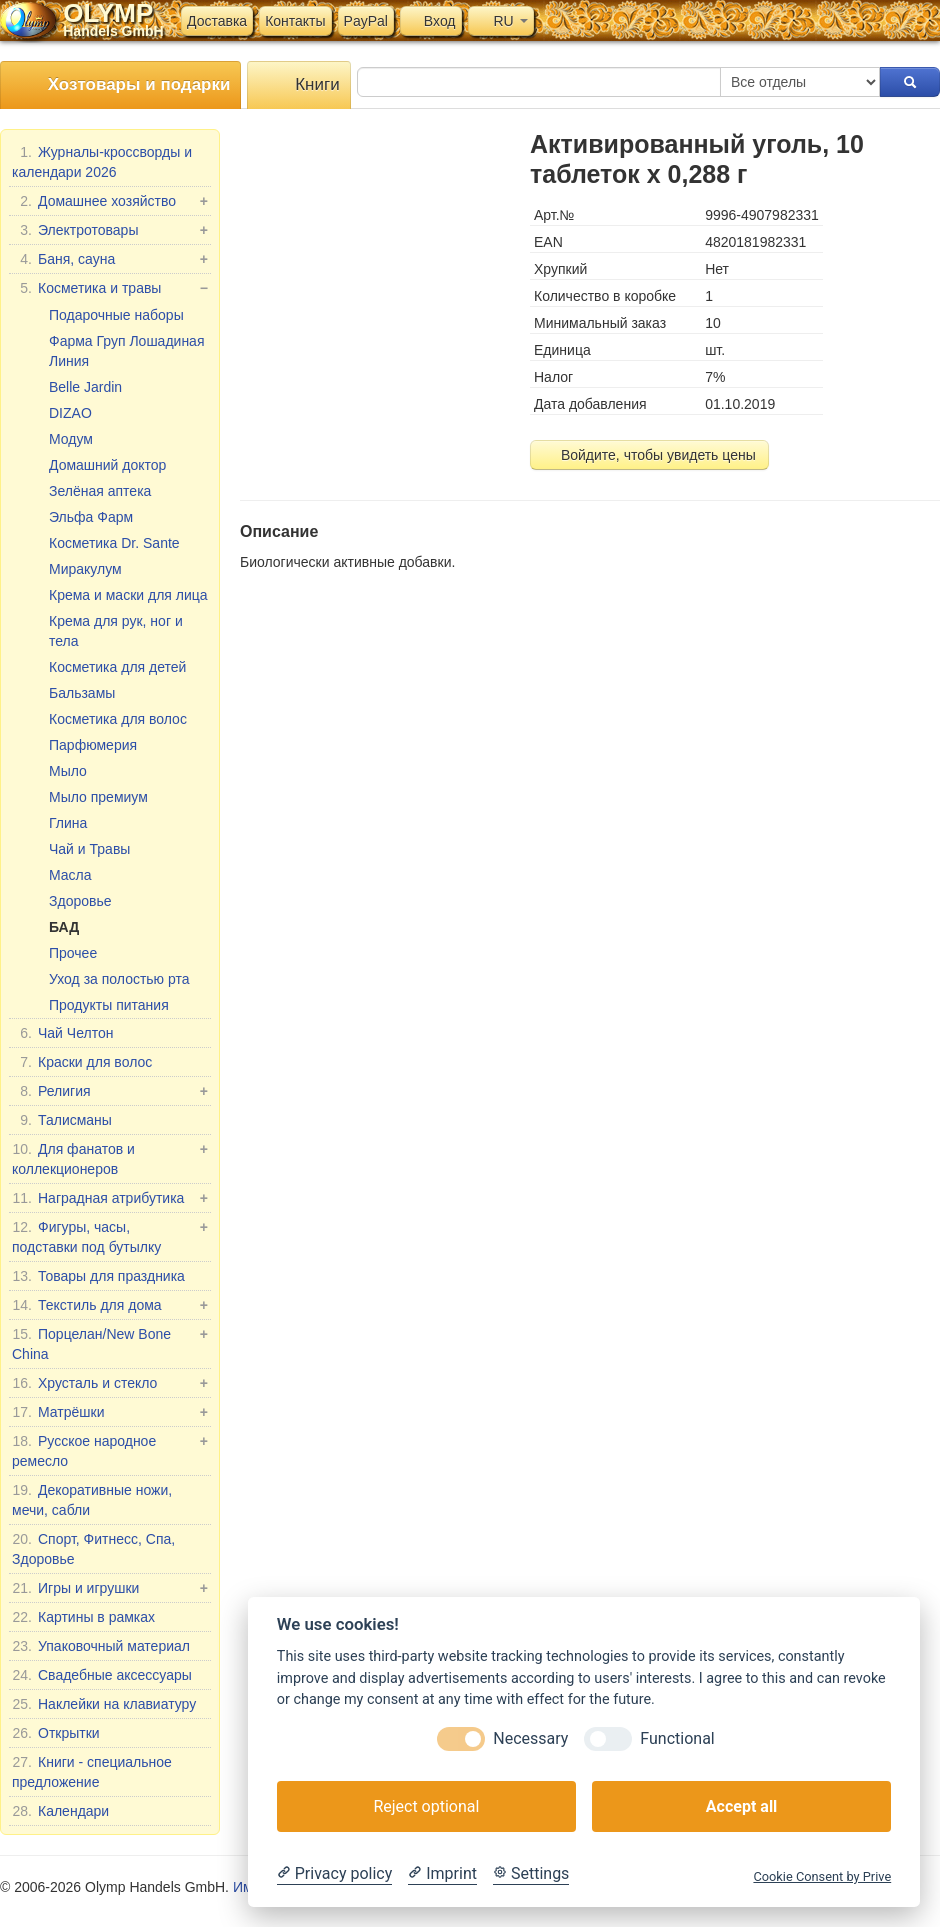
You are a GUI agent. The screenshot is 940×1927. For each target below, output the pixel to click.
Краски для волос (82, 1062)
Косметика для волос (118, 719)
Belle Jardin (85, 387)
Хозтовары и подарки (120, 85)
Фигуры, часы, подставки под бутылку (110, 1236)
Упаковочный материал (101, 1646)
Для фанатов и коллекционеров (110, 1158)
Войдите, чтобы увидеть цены (649, 455)
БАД (64, 927)
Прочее (73, 953)
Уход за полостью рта (119, 979)
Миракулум (85, 569)
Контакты (295, 21)
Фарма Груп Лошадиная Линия (127, 351)
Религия (110, 1091)
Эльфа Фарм (91, 517)
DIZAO (70, 413)
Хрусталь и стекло (110, 1383)
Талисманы (62, 1120)
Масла (70, 875)
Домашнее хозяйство (110, 201)
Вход (431, 21)
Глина (68, 823)
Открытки (56, 1733)
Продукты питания (109, 1005)
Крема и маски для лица (128, 595)
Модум (71, 439)
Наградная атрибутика (110, 1198)
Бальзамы (82, 693)
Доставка (217, 21)
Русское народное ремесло (110, 1450)
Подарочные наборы (116, 315)
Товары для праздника (98, 1276)
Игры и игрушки (110, 1588)
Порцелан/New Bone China (110, 1343)
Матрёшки (110, 1412)
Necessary (530, 1738)
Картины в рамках (83, 1617)
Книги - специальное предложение (92, 1771)
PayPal (366, 21)
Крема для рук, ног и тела (116, 631)
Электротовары (110, 230)
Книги (298, 85)
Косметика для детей (117, 667)
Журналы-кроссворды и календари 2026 (102, 161)
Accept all (741, 1806)
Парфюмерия (93, 745)
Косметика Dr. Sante (114, 543)
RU (501, 21)
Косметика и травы (110, 288)
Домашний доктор (107, 465)
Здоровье (80, 901)
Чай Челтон (62, 1033)
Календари (60, 1811)
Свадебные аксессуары (102, 1675)
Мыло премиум (98, 797)
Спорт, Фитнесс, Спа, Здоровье (93, 1548)
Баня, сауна (110, 259)
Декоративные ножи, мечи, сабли (92, 1499)
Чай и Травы (89, 849)
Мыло (68, 771)
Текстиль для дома (110, 1305)
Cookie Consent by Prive (822, 1876)
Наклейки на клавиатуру (104, 1704)
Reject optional (426, 1806)
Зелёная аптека (100, 491)
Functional (677, 1738)
